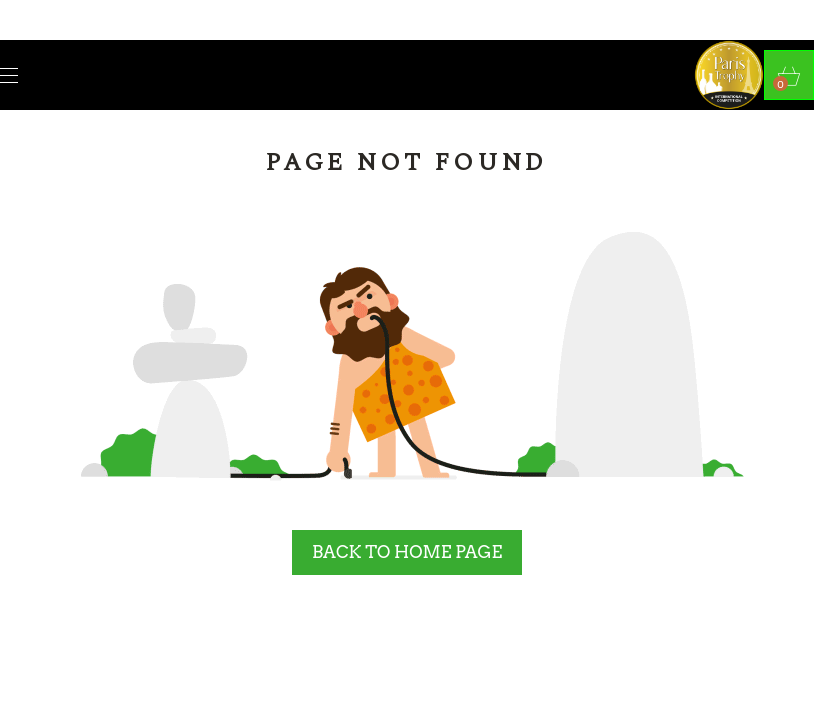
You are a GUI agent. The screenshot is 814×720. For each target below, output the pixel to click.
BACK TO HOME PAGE (407, 552)
